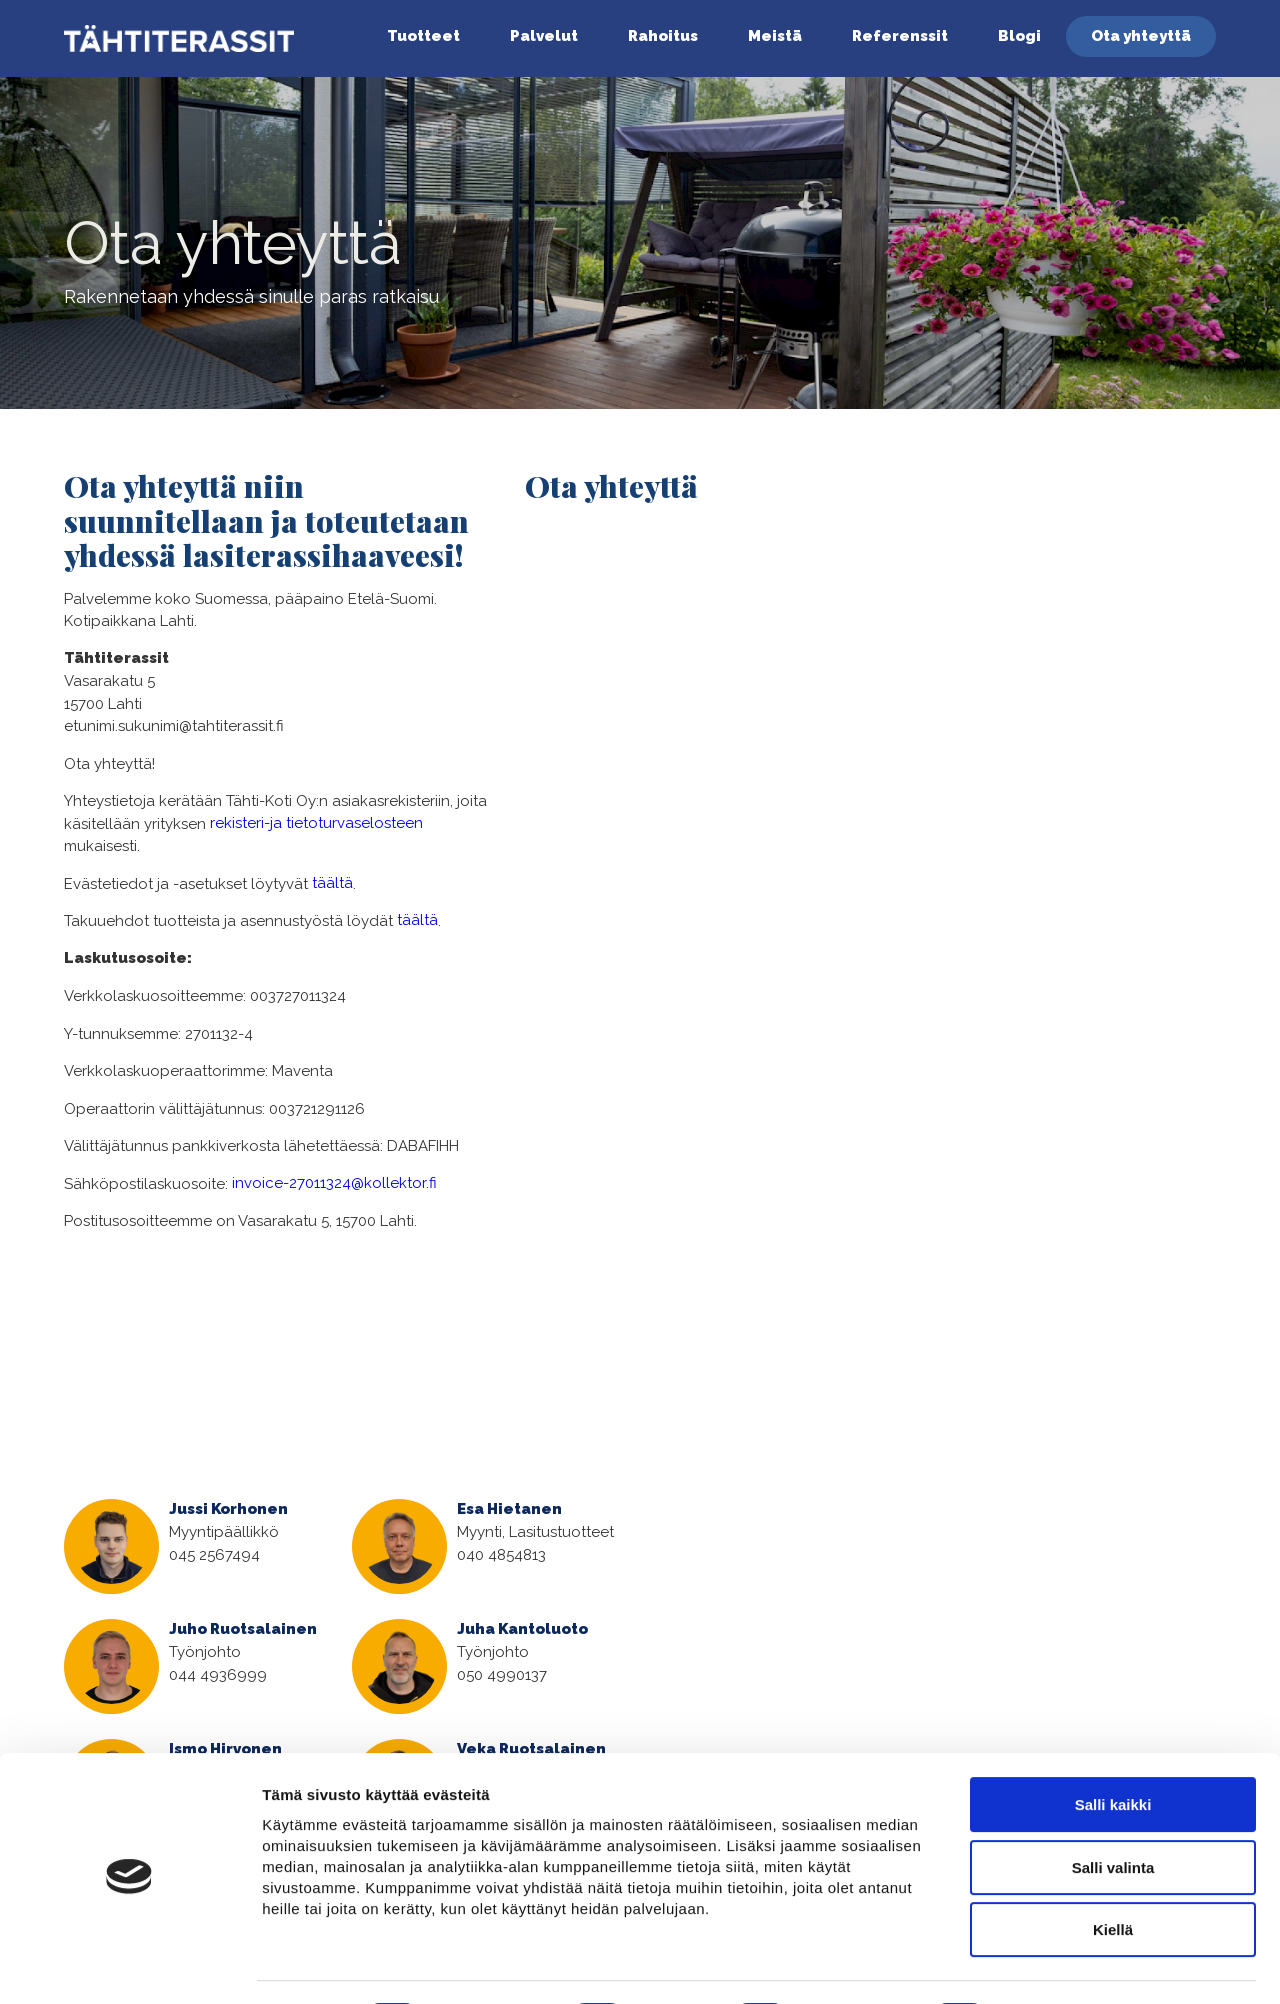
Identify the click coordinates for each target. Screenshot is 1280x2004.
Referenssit (900, 36)
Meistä (775, 36)
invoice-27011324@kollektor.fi (334, 1183)
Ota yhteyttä (1141, 36)
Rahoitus (663, 36)
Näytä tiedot (1069, 1965)
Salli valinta (1113, 1812)
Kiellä (1113, 1874)
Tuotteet (423, 36)
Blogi (1019, 36)
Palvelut (544, 36)
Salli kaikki (1113, 1749)
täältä (332, 883)
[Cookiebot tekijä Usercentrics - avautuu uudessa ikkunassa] (129, 1965)
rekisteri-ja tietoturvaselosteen (316, 823)
